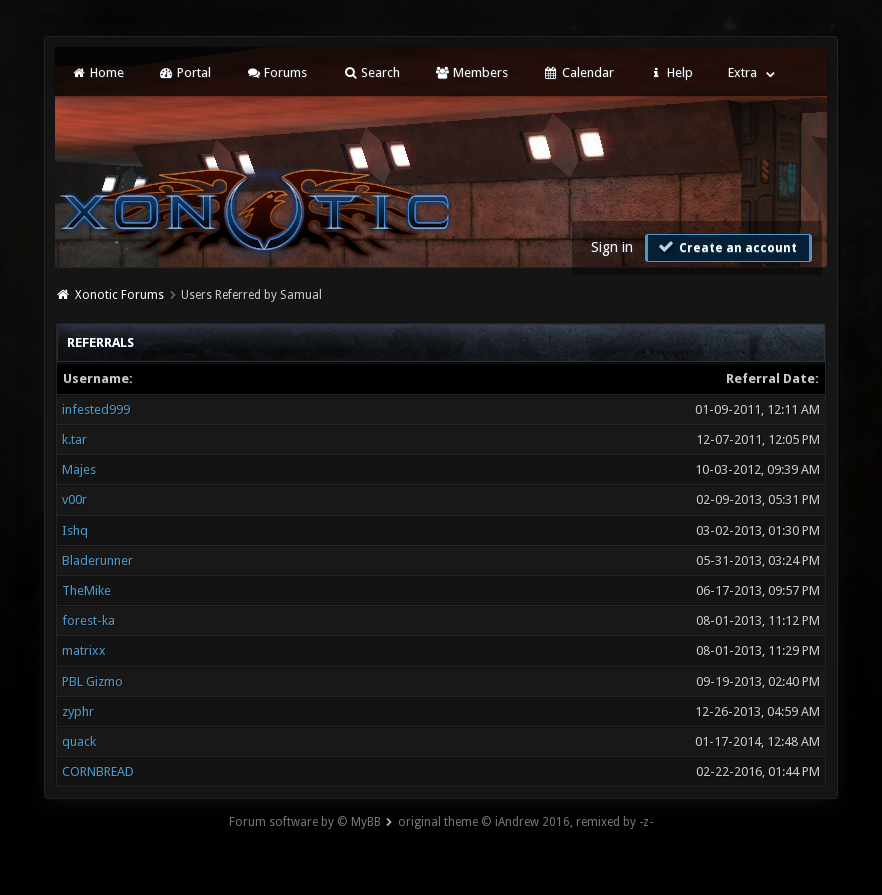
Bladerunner (97, 560)
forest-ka (88, 620)
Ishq (75, 530)
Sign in (612, 247)
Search (370, 72)
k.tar (74, 439)
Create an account (726, 247)
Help (671, 72)
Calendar (578, 72)
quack (79, 741)
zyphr (78, 711)
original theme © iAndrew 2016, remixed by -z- (525, 822)
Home (97, 72)
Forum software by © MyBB (305, 822)
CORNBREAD (98, 771)
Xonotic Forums (119, 295)
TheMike (86, 590)
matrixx (84, 650)
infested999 (96, 409)
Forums (276, 72)
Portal (185, 72)
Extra (742, 72)
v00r (74, 499)
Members (471, 72)
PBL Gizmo (92, 681)
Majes (79, 469)
